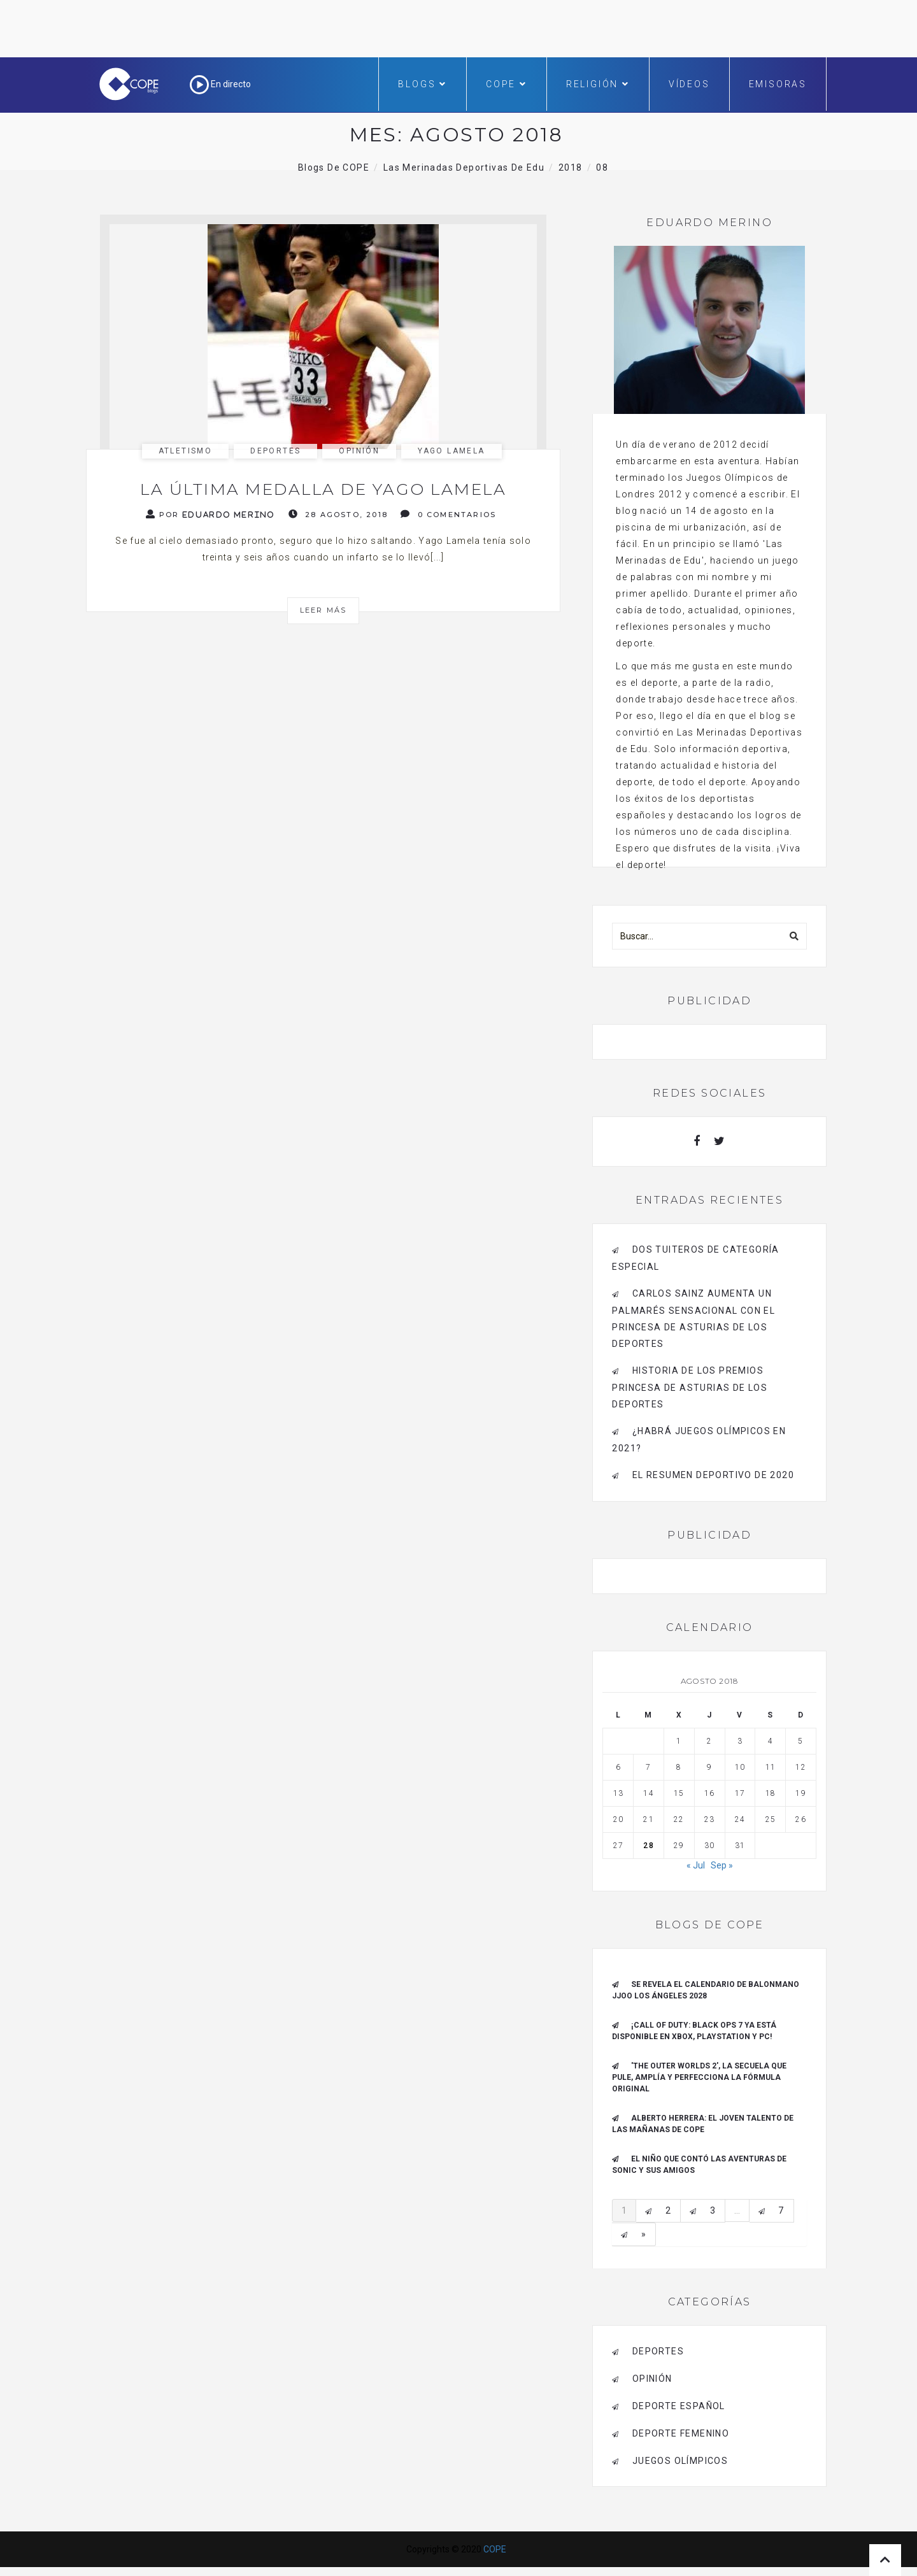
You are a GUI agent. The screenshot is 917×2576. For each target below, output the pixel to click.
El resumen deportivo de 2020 (713, 1475)
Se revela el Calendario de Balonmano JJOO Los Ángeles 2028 (705, 1990)
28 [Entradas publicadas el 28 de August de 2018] (648, 1845)
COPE (506, 84)
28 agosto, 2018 (338, 514)
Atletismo (186, 450)
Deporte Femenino (680, 2433)
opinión (359, 450)
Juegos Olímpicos (680, 2461)
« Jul (695, 1865)
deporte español (678, 2406)
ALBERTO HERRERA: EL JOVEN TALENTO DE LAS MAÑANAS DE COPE (702, 2124)
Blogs (422, 84)
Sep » (722, 1865)
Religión (598, 84)
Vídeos (689, 84)
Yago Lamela (451, 450)
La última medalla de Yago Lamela (323, 489)
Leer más (323, 610)
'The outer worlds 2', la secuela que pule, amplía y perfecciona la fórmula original (699, 2077)
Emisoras (778, 84)
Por (211, 514)
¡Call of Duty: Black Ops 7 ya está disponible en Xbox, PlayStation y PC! (694, 2031)
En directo (220, 84)
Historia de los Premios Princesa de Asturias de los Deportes (689, 1387)
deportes (275, 450)
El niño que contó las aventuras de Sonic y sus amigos (699, 2164)
